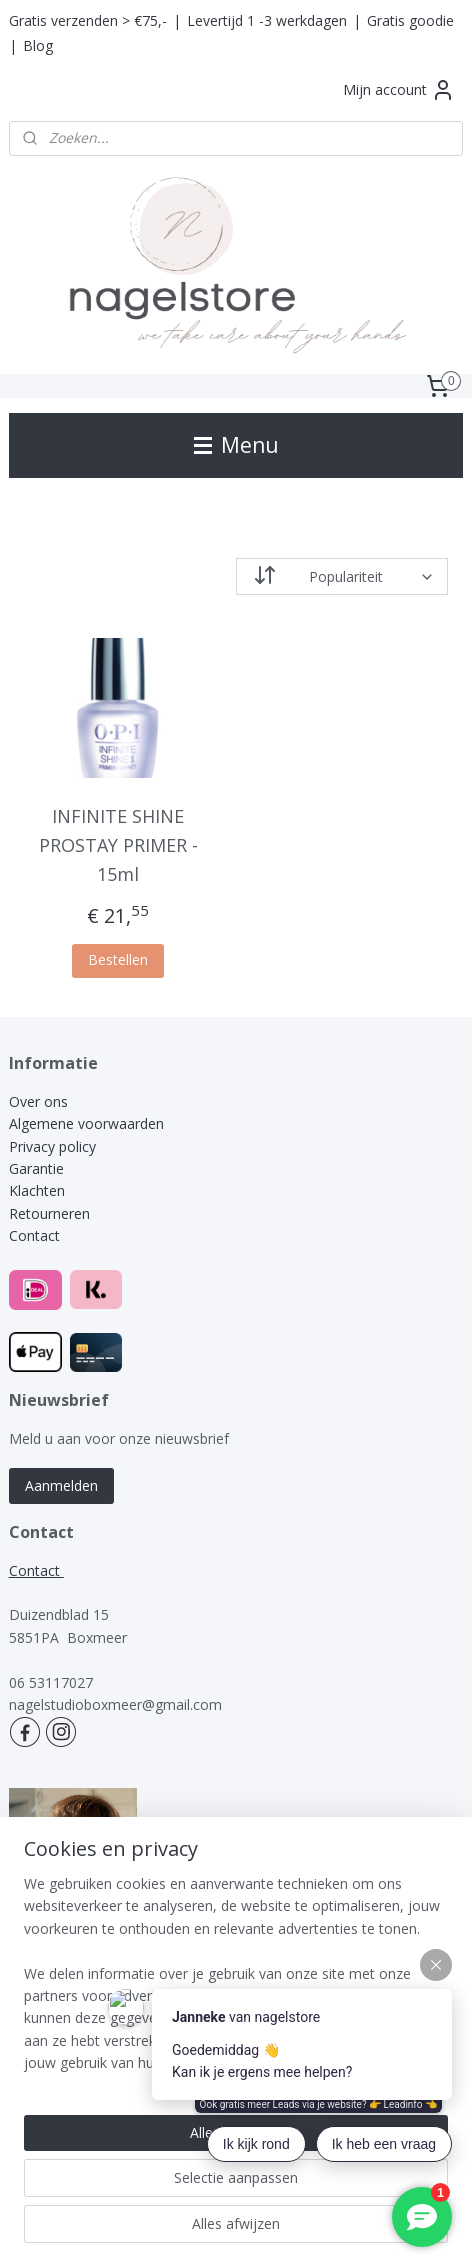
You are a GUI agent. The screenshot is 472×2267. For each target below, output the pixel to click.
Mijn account (399, 90)
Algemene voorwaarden (86, 1123)
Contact (34, 1235)
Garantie (36, 1168)
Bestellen (118, 960)
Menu (236, 445)
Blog (38, 45)
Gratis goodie (410, 20)
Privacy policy (52, 1146)
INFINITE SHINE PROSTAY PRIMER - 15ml (118, 845)
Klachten (39, 1190)
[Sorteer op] (342, 576)
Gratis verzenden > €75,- (88, 20)
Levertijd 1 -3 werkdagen (267, 20)
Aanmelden (61, 1485)
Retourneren (49, 1213)
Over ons (38, 1101)
